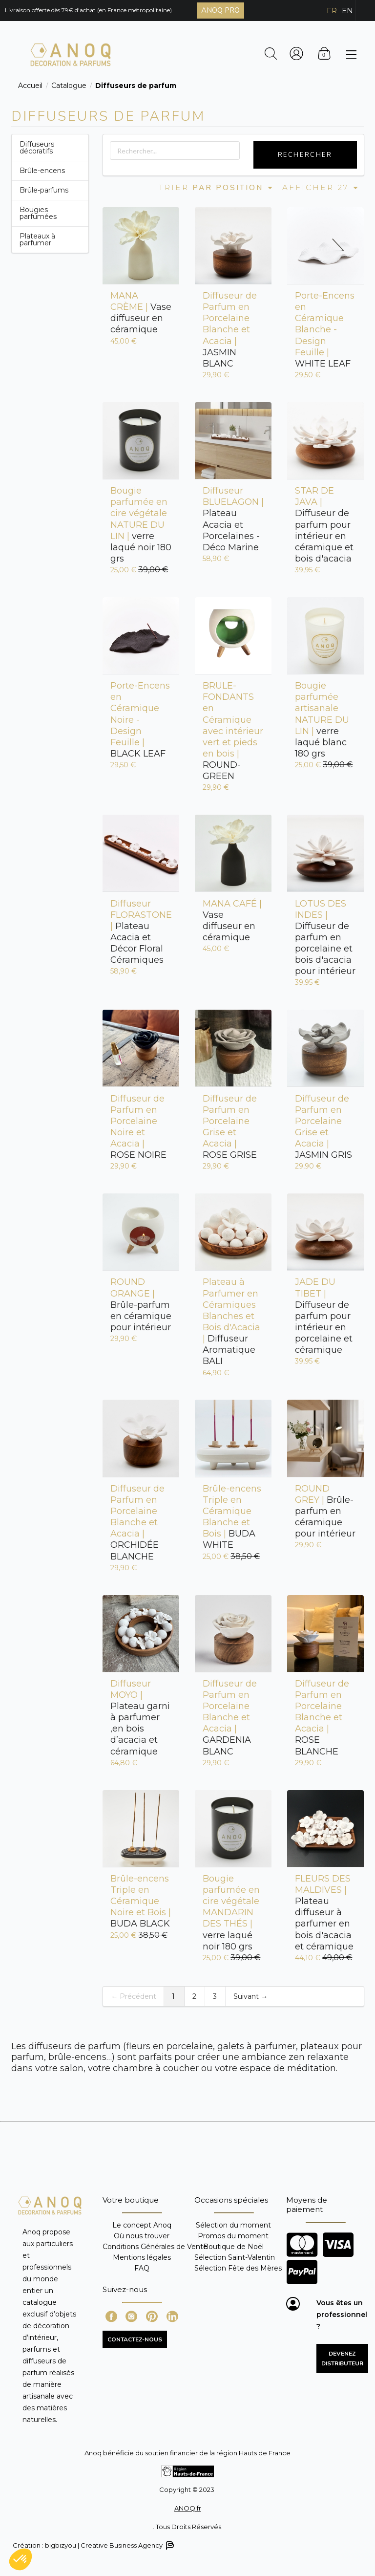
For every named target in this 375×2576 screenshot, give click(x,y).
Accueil (30, 85)
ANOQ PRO (220, 10)
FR (332, 10)
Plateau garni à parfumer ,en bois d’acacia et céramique (140, 1717)
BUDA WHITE (232, 1517)
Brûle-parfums (44, 190)
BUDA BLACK (140, 1901)
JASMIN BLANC (230, 329)
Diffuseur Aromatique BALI (231, 1321)
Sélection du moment (233, 2225)
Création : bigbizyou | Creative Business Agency (92, 2545)
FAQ (141, 2268)
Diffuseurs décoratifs (37, 147)
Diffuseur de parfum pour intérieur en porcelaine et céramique (324, 1316)
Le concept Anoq (141, 2225)
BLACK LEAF (140, 719)
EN (347, 10)
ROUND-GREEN (233, 730)
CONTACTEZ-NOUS (134, 2339)
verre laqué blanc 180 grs (322, 719)
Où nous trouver (141, 2235)
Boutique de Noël (233, 2246)
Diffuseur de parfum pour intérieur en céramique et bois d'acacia (324, 524)
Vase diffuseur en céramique (140, 312)
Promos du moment (233, 2235)
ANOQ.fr (187, 2508)
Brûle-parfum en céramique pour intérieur (140, 1305)
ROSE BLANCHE (322, 1717)
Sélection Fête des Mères (238, 2268)
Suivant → (250, 1996)
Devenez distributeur (342, 2358)
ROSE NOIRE (138, 1127)
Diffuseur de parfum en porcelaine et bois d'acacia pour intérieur (325, 937)
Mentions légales (142, 2257)
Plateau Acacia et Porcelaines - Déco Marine (233, 519)
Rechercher (305, 155)
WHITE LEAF (324, 329)
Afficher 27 (320, 187)
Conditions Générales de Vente (155, 2246)
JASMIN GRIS (323, 1127)
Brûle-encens (42, 170)
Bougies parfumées (38, 213)
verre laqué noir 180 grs (140, 524)
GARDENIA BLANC (230, 1717)
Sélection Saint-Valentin (234, 2257)
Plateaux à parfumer (37, 239)
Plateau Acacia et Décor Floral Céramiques (140, 932)
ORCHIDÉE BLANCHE (137, 1522)
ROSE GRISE (230, 1127)
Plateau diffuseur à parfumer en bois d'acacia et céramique (324, 1912)
